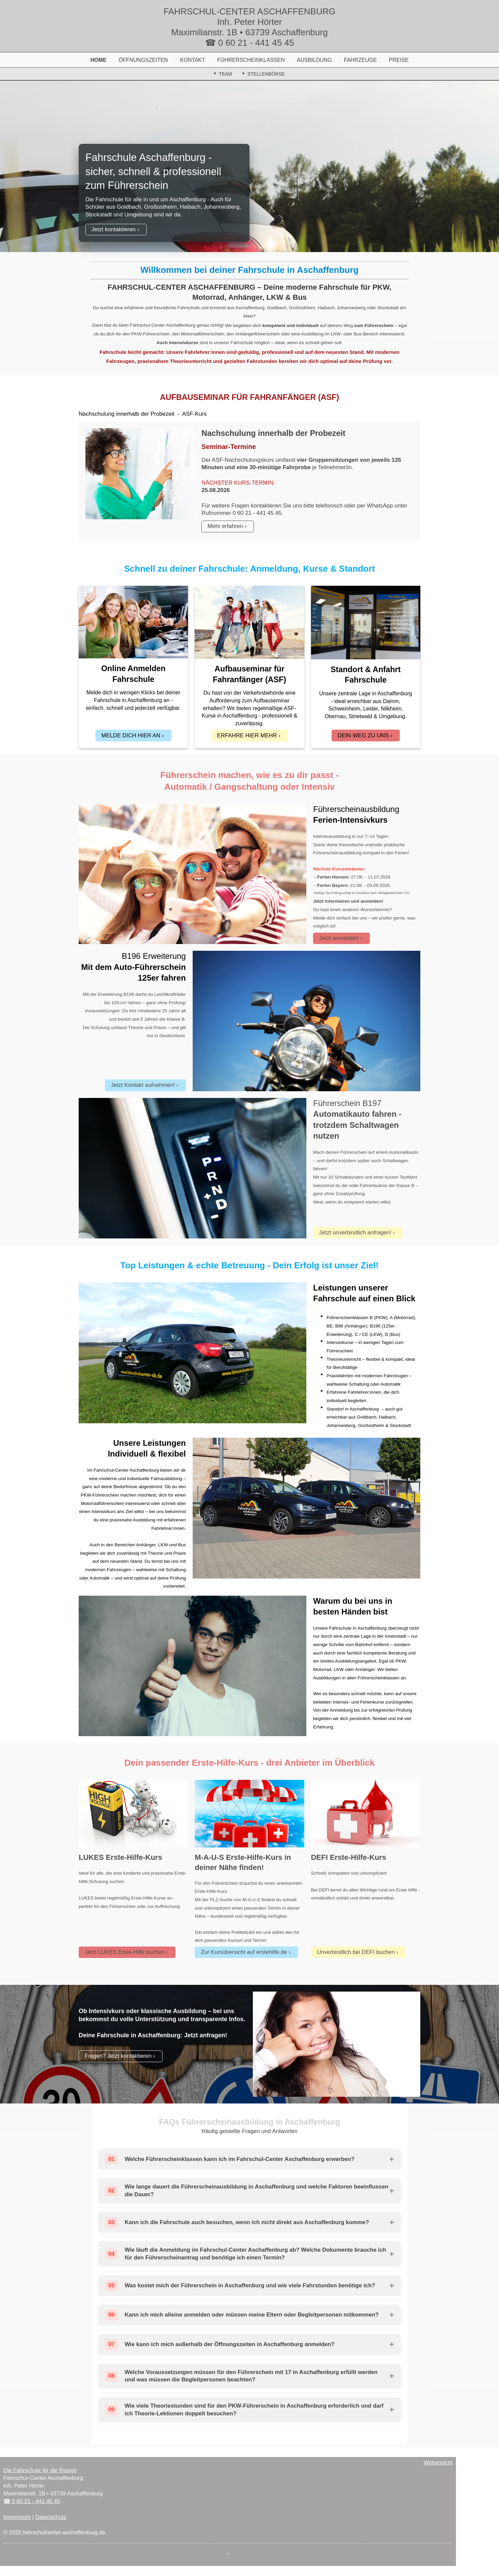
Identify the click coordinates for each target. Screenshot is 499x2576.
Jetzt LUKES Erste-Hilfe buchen (125, 1952)
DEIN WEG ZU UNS (363, 735)
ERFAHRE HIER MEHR (247, 735)
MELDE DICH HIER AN (131, 735)
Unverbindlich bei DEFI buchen (355, 1952)
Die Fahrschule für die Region (40, 2470)
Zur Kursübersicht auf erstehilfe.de (244, 1952)
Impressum (17, 2517)
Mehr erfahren (225, 526)
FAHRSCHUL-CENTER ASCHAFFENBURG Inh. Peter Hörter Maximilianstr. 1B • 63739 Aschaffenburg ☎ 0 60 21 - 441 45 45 (249, 27)
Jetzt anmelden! (339, 938)
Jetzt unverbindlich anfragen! (355, 1232)
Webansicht (438, 2462)
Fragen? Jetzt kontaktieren (118, 2056)
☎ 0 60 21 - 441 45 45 (31, 2501)
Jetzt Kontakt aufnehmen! (143, 1085)
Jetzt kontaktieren (113, 229)
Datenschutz (50, 2517)
